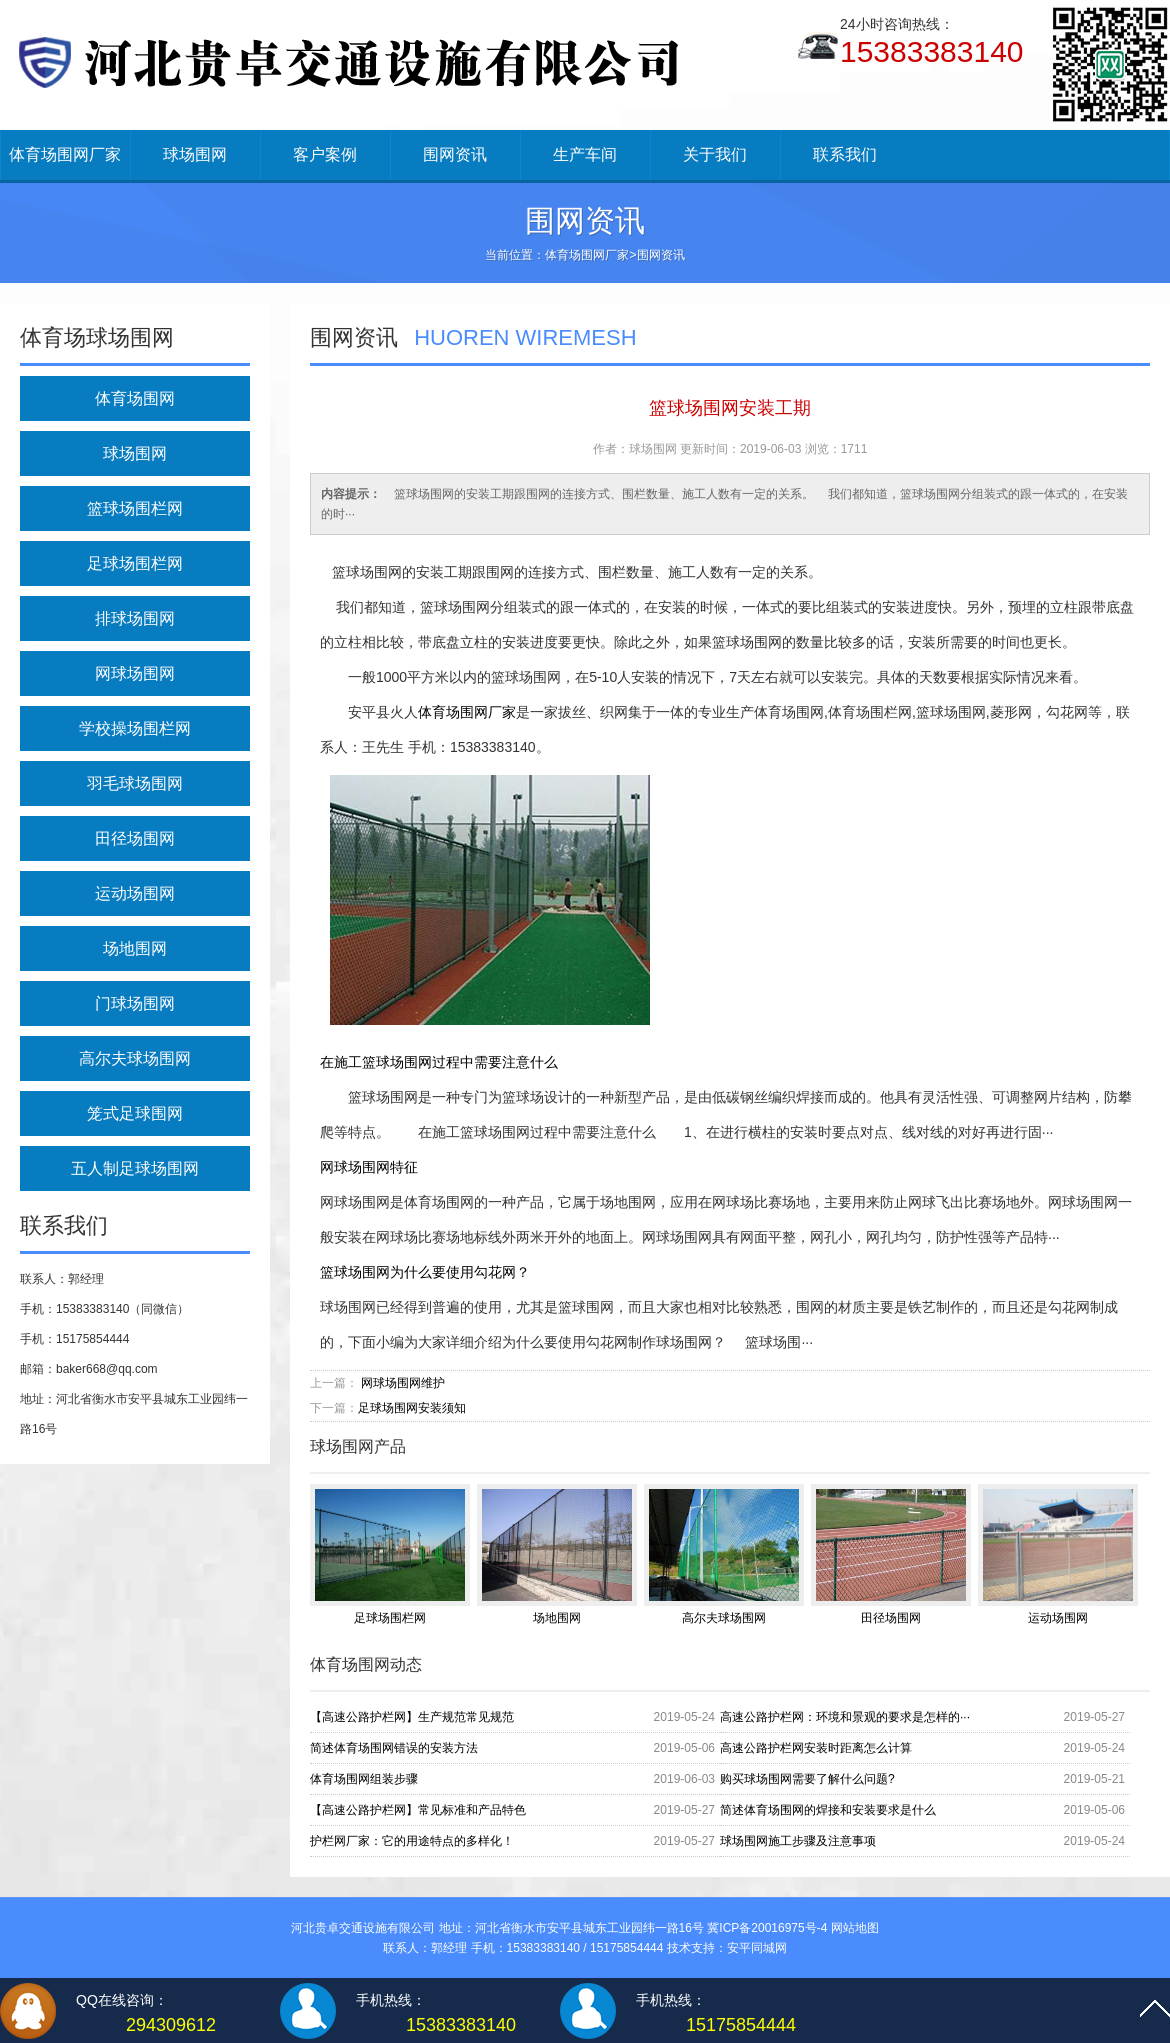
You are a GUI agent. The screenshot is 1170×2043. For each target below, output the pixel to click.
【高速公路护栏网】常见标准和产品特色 (418, 1810)
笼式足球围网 (135, 1113)
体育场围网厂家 (65, 154)
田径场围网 (135, 838)
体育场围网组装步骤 (364, 1779)
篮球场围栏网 (135, 508)
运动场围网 (135, 893)
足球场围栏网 (135, 563)
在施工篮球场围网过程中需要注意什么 (439, 1062)
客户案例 (325, 154)
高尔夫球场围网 (135, 1058)
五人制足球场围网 (135, 1168)
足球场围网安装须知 (412, 1408)
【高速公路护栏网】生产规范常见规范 (412, 1717)
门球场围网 (135, 1003)
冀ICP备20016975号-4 (767, 1928)
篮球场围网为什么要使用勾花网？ (425, 1272)
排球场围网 (135, 618)
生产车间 (585, 154)
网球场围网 (135, 673)
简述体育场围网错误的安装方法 (394, 1748)
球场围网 (195, 154)
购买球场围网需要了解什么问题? (807, 1779)
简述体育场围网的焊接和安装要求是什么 (828, 1810)
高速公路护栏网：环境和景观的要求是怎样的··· (845, 1717)
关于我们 (715, 154)
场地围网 (135, 948)
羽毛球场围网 (135, 783)
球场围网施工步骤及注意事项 (798, 1841)
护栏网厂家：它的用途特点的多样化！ (412, 1841)
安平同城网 (757, 1948)
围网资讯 (455, 154)
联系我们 (845, 154)
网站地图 (855, 1928)
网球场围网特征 (369, 1167)
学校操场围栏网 (135, 728)
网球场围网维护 (403, 1383)
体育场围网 (135, 398)
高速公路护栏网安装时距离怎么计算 (816, 1748)
